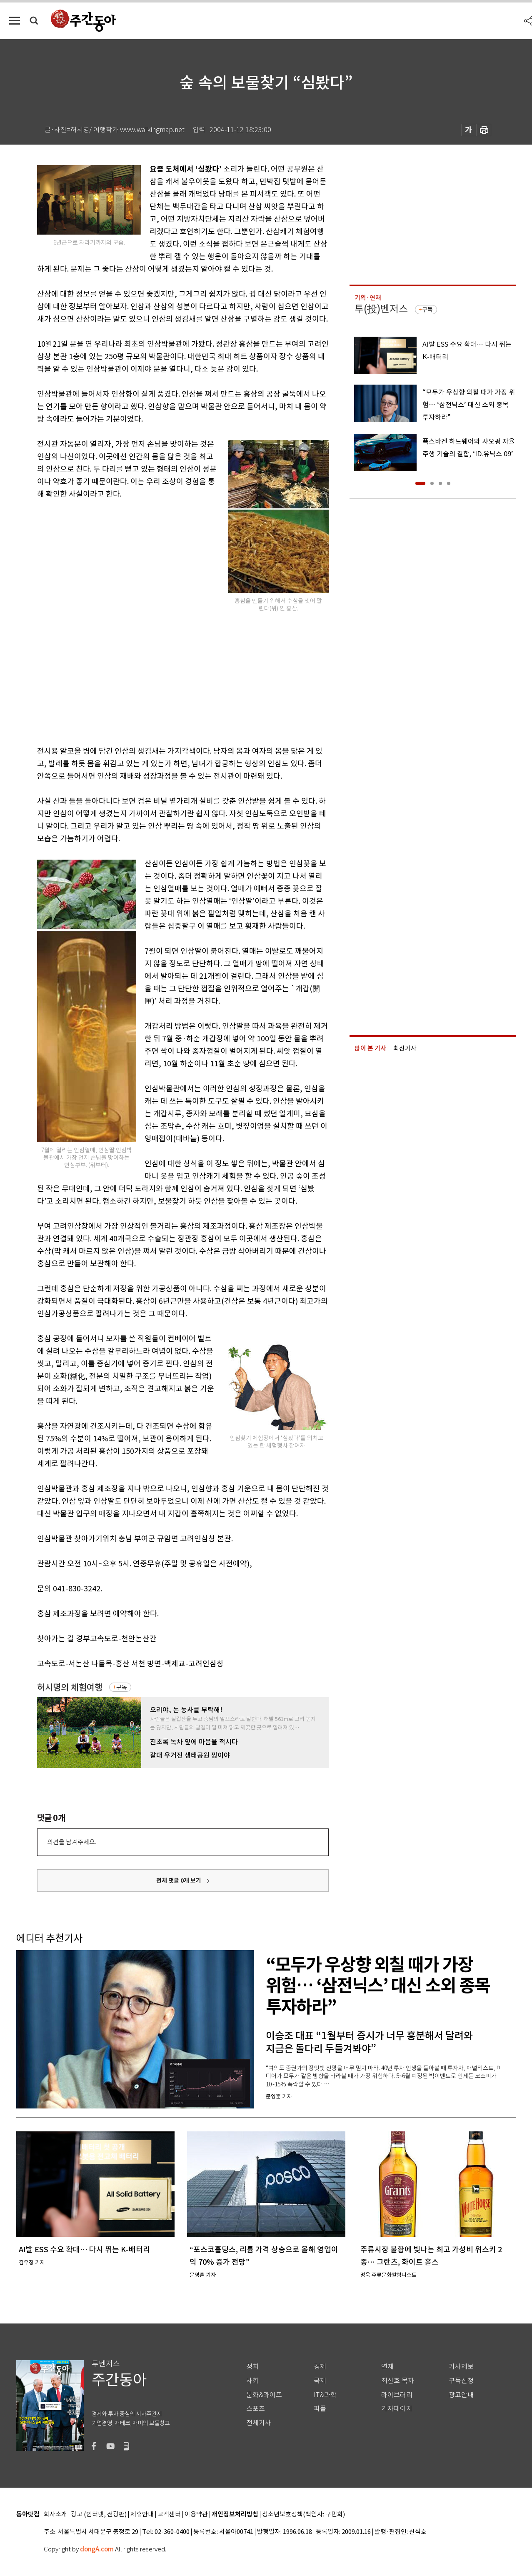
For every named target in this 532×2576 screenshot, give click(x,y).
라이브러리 (396, 2395)
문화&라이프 (264, 2395)
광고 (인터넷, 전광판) (99, 2514)
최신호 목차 (397, 2381)
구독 (121, 1687)
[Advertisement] (162, 677)
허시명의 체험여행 (69, 1687)
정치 (252, 2367)
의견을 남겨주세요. (71, 1842)
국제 (320, 2381)
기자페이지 (396, 2409)
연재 (387, 2367)
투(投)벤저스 (381, 309)
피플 (320, 2409)
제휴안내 (142, 2514)
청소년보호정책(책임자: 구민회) (303, 2514)
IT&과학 (325, 2395)
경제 (320, 2367)
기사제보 (461, 2367)
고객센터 (169, 2514)
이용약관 (196, 2514)
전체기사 (258, 2423)
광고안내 (461, 2395)
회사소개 (55, 2514)
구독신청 (461, 2381)
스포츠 (255, 2409)
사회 (252, 2381)
